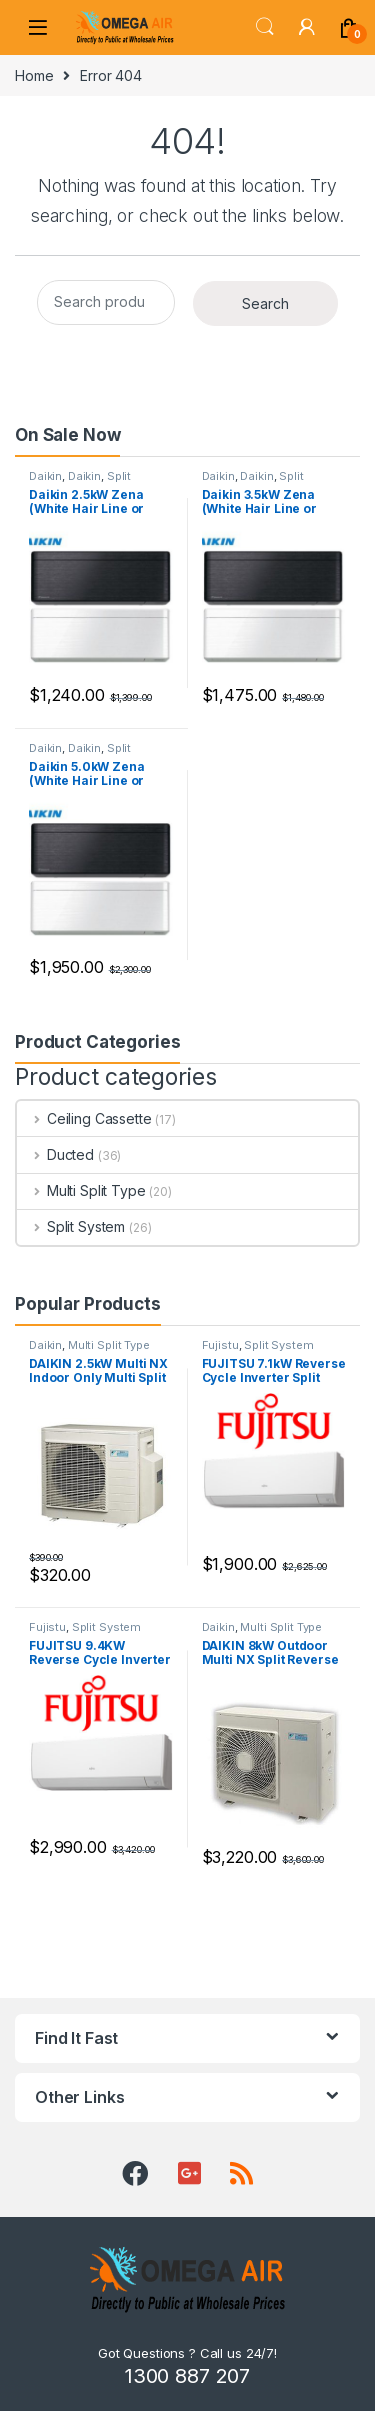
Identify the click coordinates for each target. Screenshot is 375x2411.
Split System (71, 1226)
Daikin (45, 476)
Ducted (55, 1154)
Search (265, 27)
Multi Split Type (81, 1190)
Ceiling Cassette (84, 1118)
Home (34, 75)
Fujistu (220, 1345)
